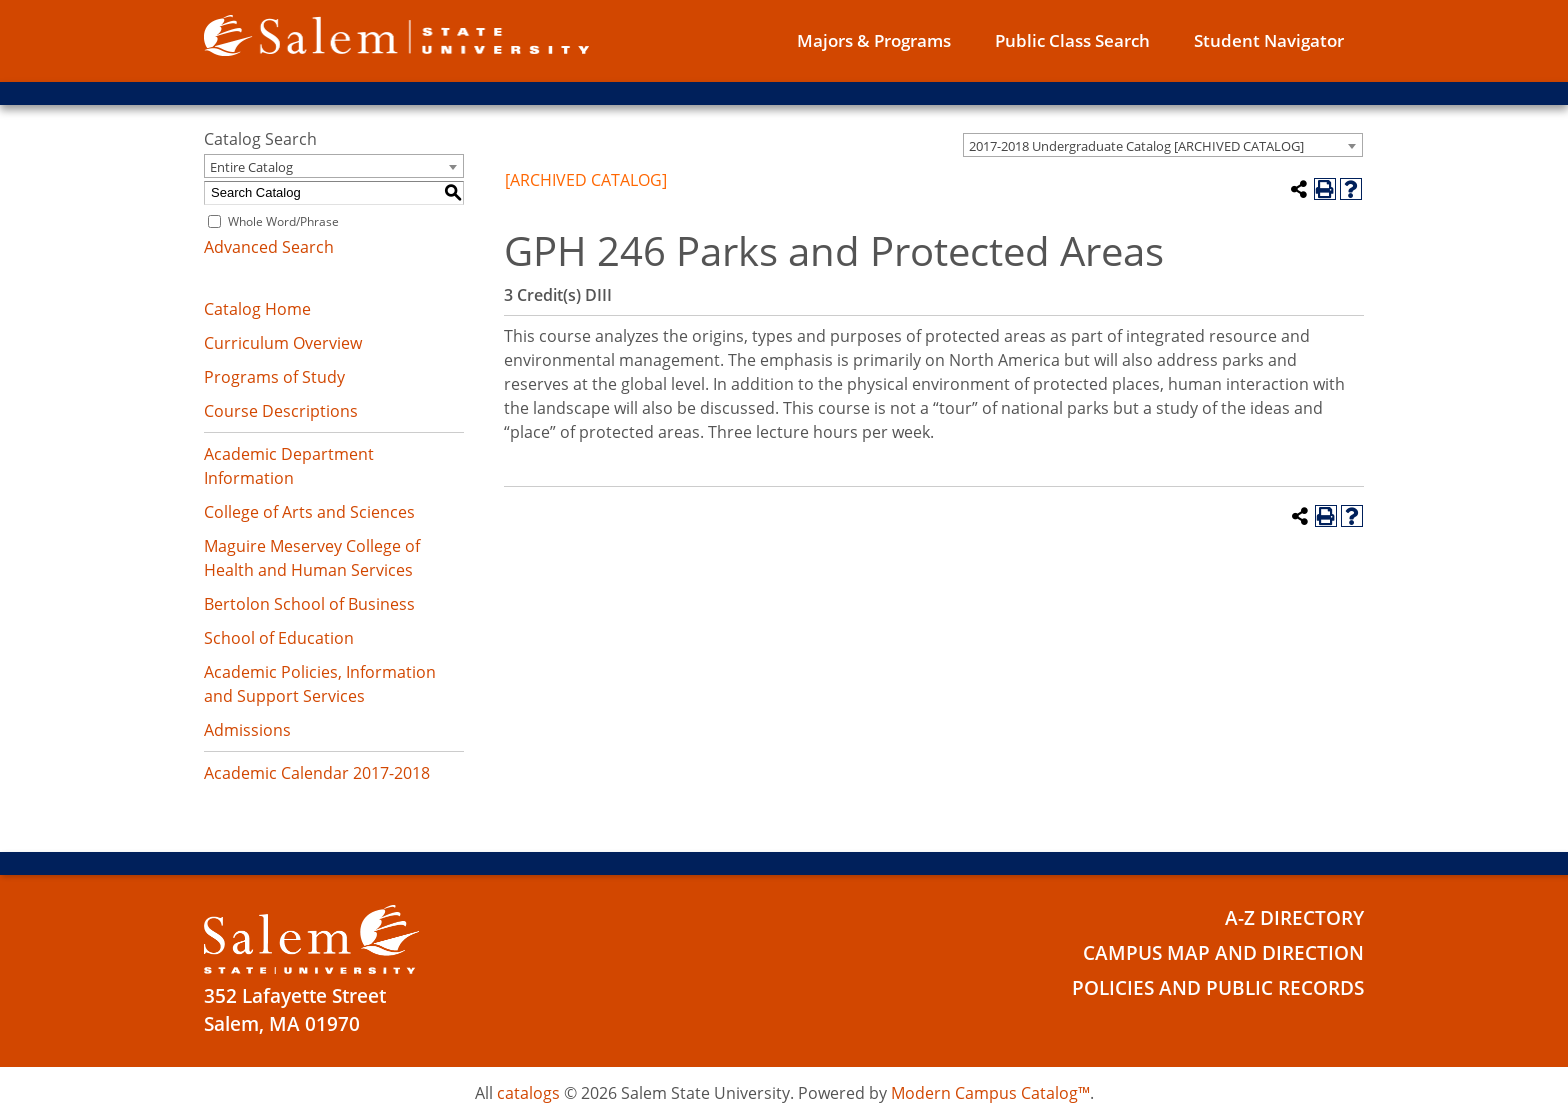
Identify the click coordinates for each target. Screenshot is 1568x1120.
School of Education (279, 638)
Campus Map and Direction (1223, 953)
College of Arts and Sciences (309, 512)
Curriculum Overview (283, 343)
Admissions (247, 730)
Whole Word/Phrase (283, 221)
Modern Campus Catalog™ (990, 1093)
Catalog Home (257, 309)
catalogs (528, 1093)
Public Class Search (1072, 40)
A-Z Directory (1294, 918)
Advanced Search (269, 247)
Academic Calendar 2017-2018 (317, 773)
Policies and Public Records (1218, 988)
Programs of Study (274, 377)
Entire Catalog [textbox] (251, 167)
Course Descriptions (281, 411)
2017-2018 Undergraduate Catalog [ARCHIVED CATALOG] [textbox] (1136, 146)
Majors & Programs (874, 40)
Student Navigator (1269, 40)
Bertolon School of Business (309, 604)
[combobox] (1163, 145)
